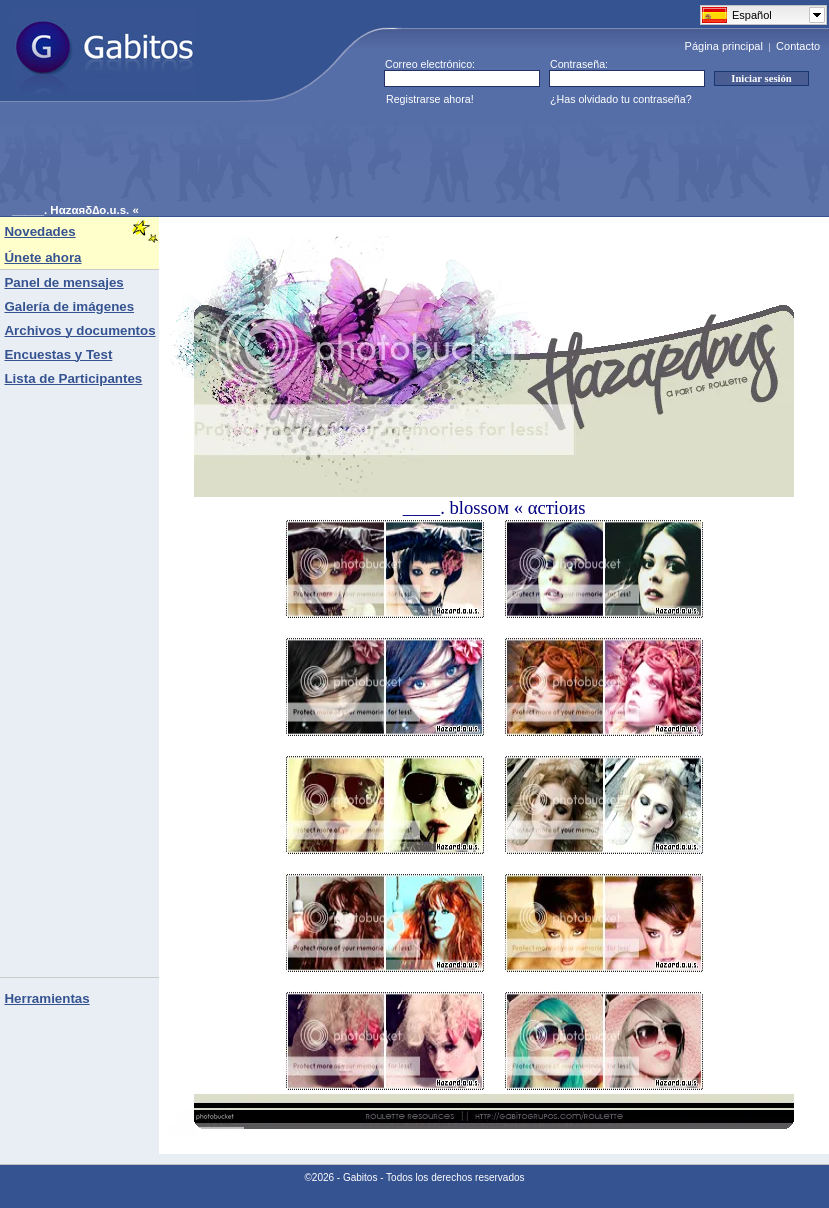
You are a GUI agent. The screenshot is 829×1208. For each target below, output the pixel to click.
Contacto (798, 46)
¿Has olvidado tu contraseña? (621, 99)
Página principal (724, 46)
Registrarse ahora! (430, 99)
